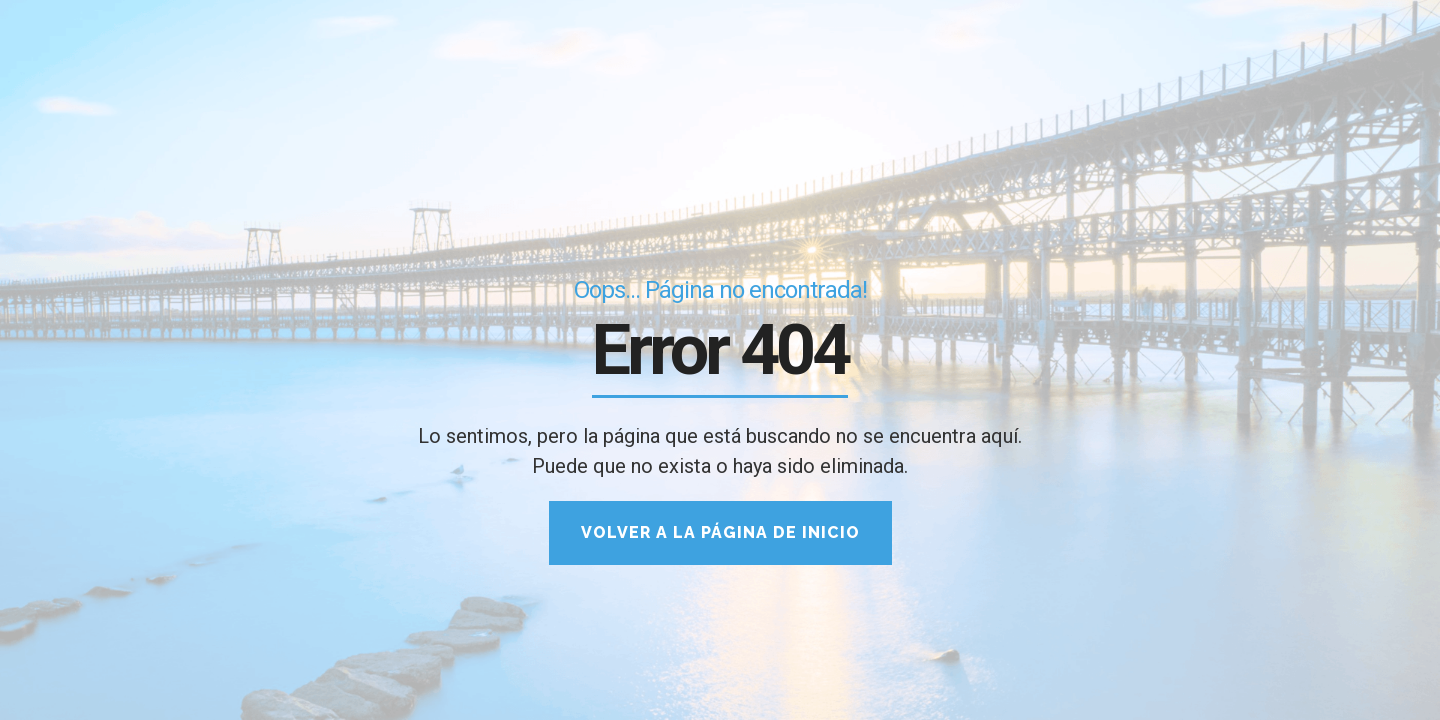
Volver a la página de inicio (720, 532)
